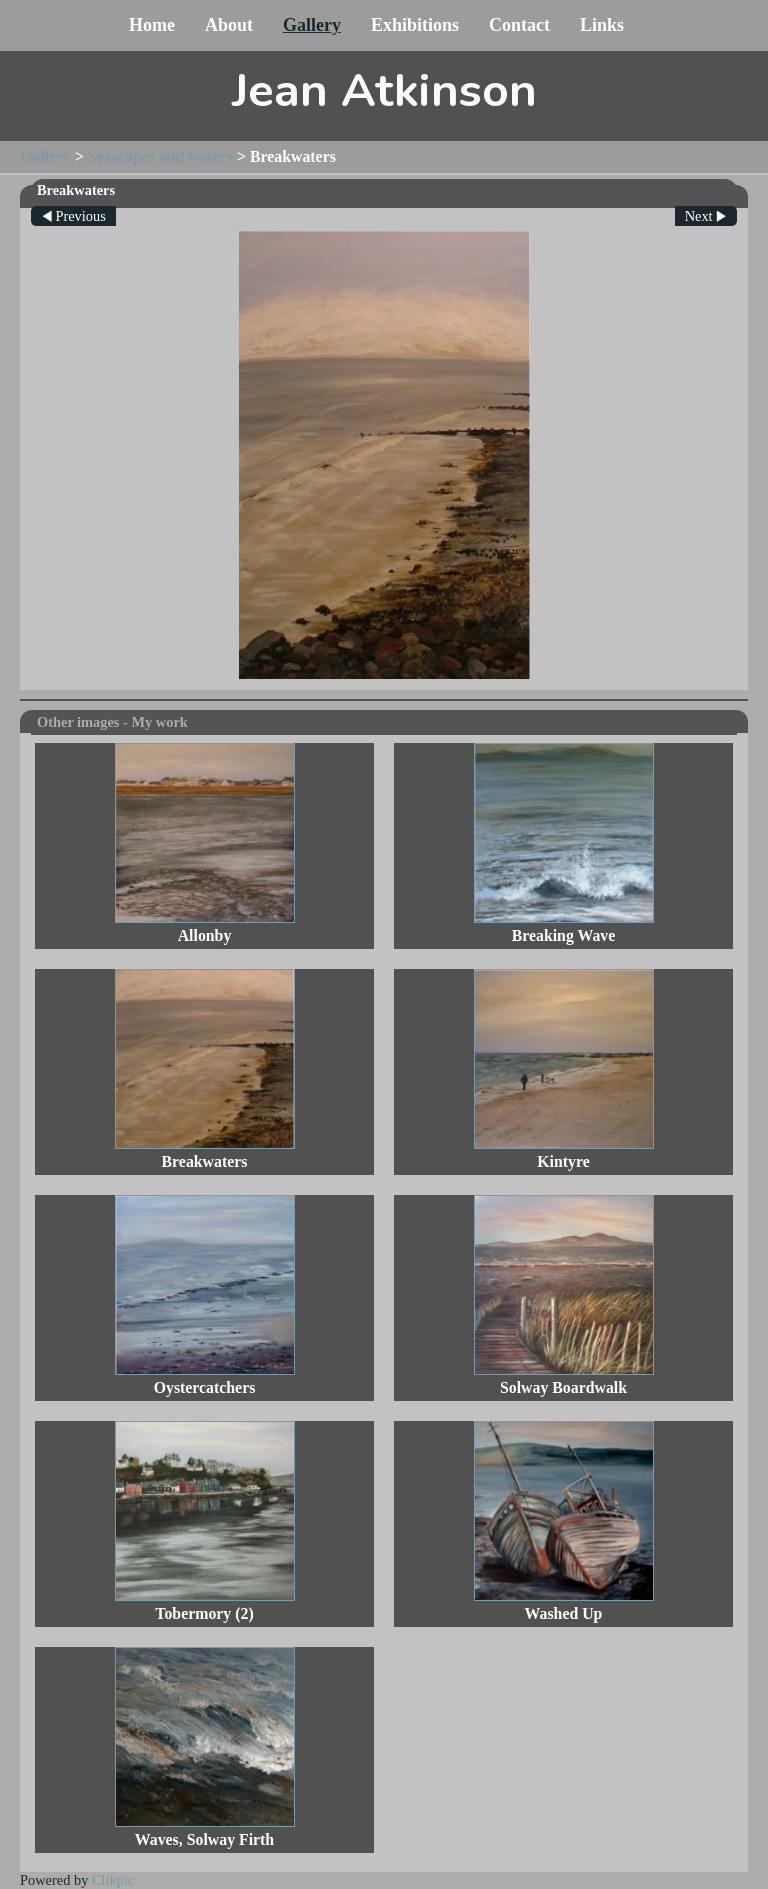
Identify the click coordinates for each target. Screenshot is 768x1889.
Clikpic (113, 1880)
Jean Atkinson (384, 91)
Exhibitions (415, 25)
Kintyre (563, 1161)
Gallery (312, 25)
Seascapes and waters (160, 156)
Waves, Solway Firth (204, 1839)
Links (602, 25)
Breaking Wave (564, 935)
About (229, 25)
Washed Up (564, 1613)
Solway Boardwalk (563, 1387)
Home (152, 25)
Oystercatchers (205, 1387)
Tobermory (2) (204, 1613)
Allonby (205, 935)
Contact (519, 25)
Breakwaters (205, 1161)
